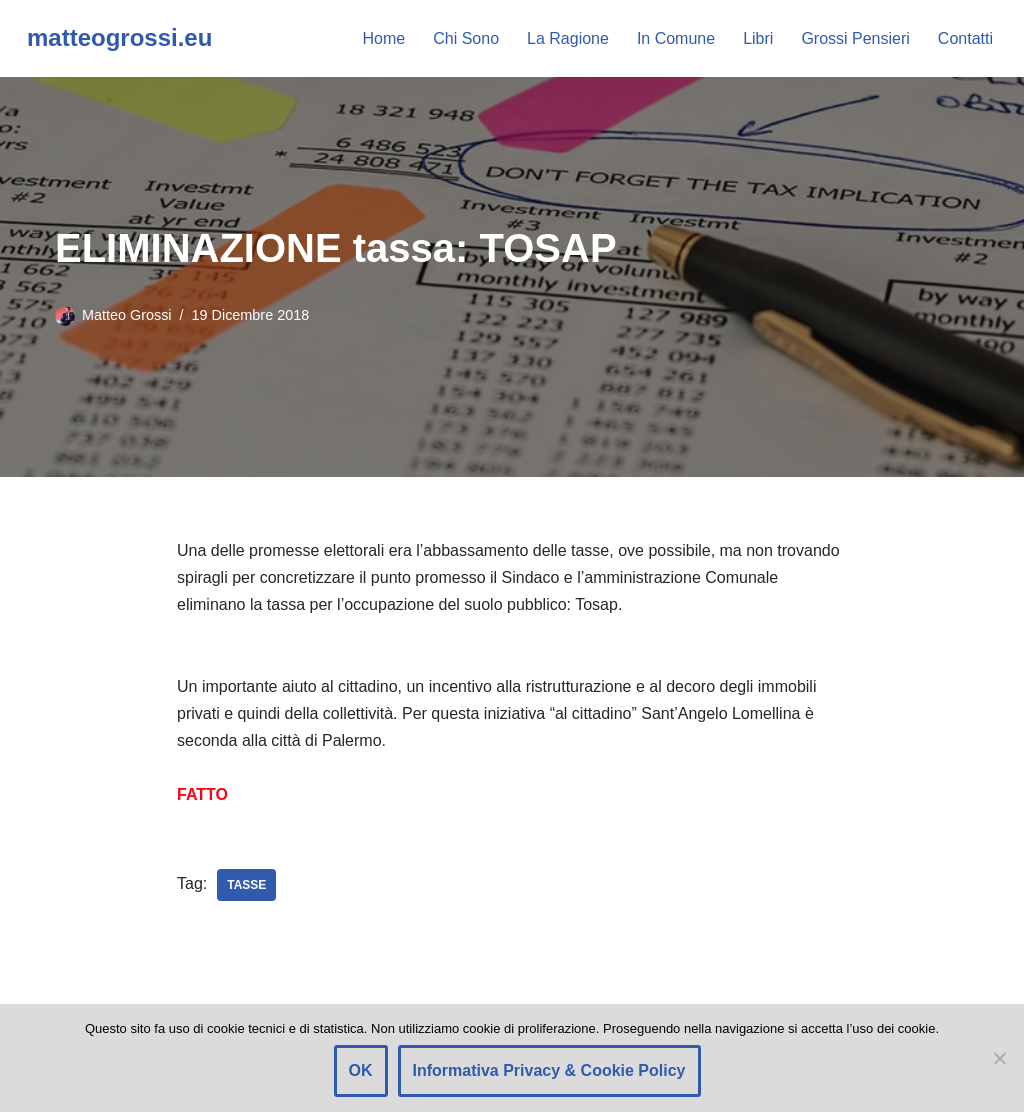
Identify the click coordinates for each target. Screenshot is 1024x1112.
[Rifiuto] (999, 1058)
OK (361, 1070)
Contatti (965, 38)
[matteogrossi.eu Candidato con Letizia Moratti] (119, 38)
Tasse (246, 885)
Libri (758, 38)
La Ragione (568, 38)
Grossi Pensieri (855, 38)
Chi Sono (466, 38)
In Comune (676, 38)
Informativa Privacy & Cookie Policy (549, 1070)
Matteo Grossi (127, 315)
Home (384, 38)
